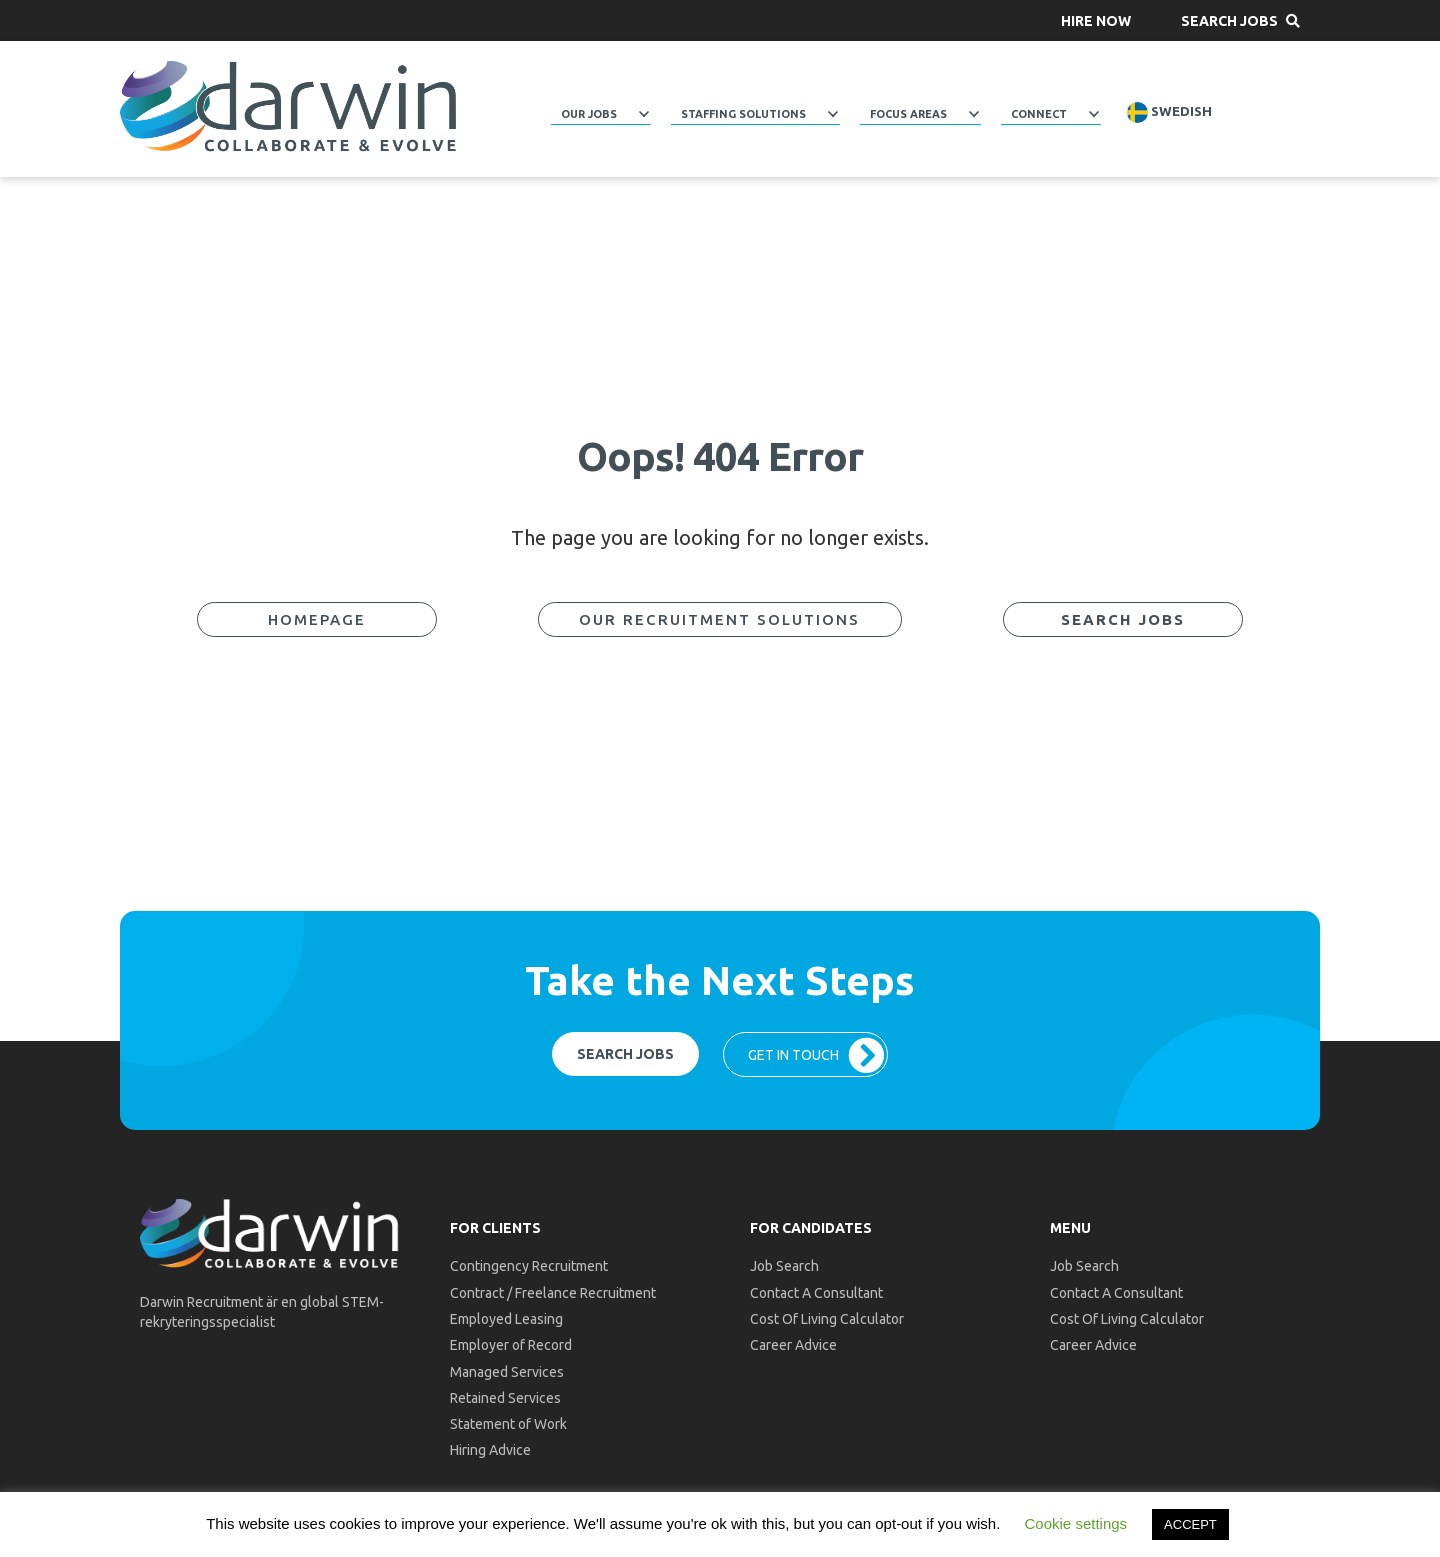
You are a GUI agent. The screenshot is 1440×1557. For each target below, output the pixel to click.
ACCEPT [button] (1190, 1524)
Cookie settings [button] (1076, 1523)
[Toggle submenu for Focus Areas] (974, 114)
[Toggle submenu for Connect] (1094, 114)
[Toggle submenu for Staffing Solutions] (833, 114)
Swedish (1169, 112)
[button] (1096, 20)
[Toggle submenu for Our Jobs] (644, 114)
